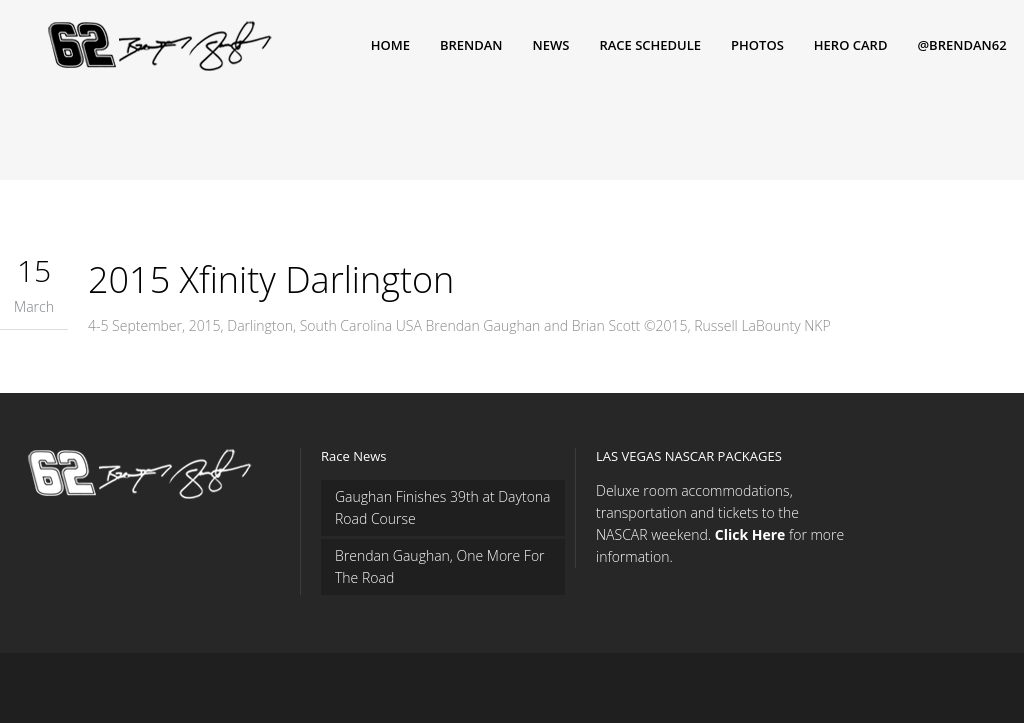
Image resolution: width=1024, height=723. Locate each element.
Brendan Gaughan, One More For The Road (440, 566)
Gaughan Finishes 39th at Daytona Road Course (443, 507)
